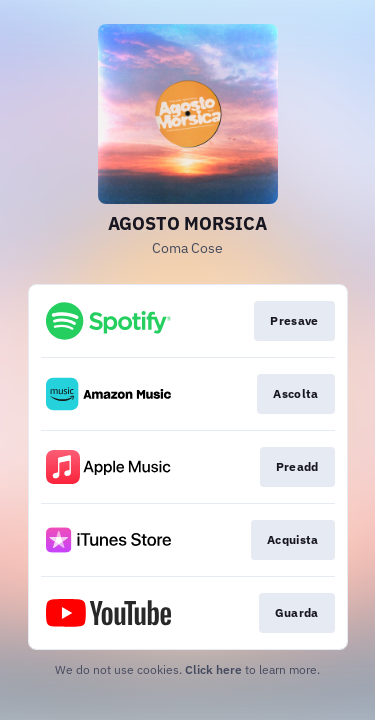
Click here (213, 669)
